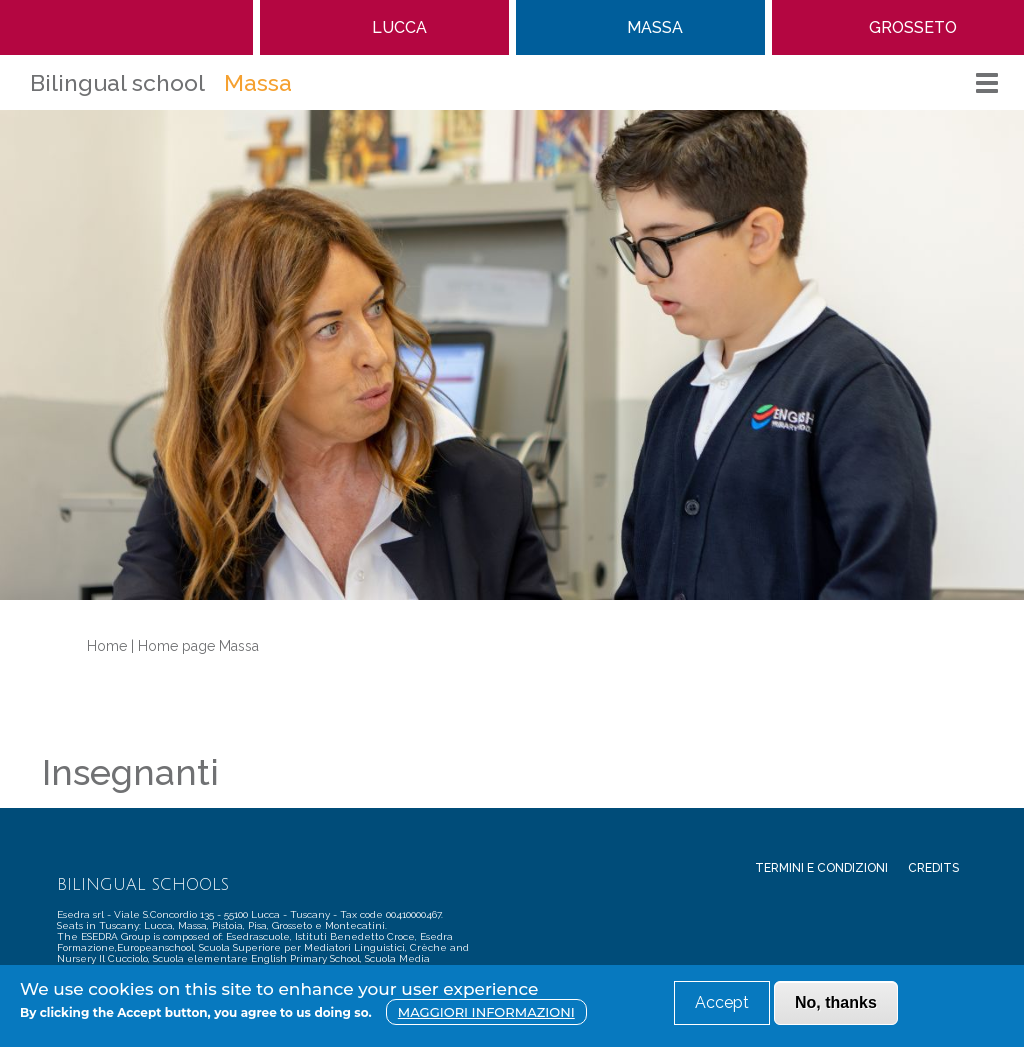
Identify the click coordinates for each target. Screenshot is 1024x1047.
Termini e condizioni (821, 868)
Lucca (399, 27)
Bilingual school (117, 82)
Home (126, 27)
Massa (655, 27)
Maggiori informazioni (486, 1012)
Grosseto (913, 27)
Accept (722, 1002)
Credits (933, 868)
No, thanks (836, 1002)
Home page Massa (198, 646)
